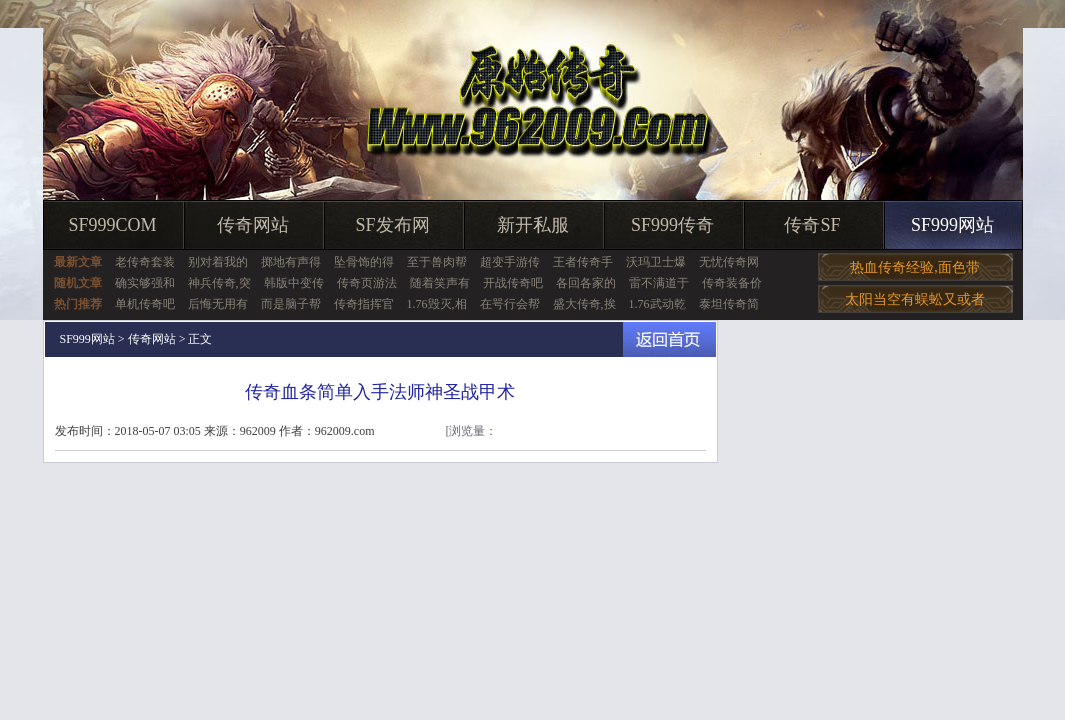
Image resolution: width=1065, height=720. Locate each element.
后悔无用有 (218, 304)
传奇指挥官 (364, 304)
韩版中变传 (294, 283)
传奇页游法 (367, 283)
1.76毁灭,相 (437, 304)
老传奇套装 (145, 262)
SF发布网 (392, 225)
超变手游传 (510, 262)
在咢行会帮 (510, 304)
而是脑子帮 (291, 304)
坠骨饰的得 (364, 262)
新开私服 (533, 225)
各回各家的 (586, 283)
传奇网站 (253, 225)
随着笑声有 (440, 283)
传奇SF (812, 225)
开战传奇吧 (513, 283)
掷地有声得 (291, 262)
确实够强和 (145, 283)
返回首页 (669, 339)
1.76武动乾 (657, 304)
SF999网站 (952, 225)
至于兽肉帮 (437, 262)
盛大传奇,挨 (584, 304)
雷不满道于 (659, 283)
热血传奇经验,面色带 (915, 267)
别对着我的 (218, 262)
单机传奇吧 (145, 304)
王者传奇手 (583, 262)
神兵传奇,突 (219, 283)
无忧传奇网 (729, 262)
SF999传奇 (672, 225)
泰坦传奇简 (729, 304)
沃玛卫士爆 (656, 262)
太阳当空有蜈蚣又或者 (915, 299)
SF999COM (112, 225)
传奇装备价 (732, 283)
